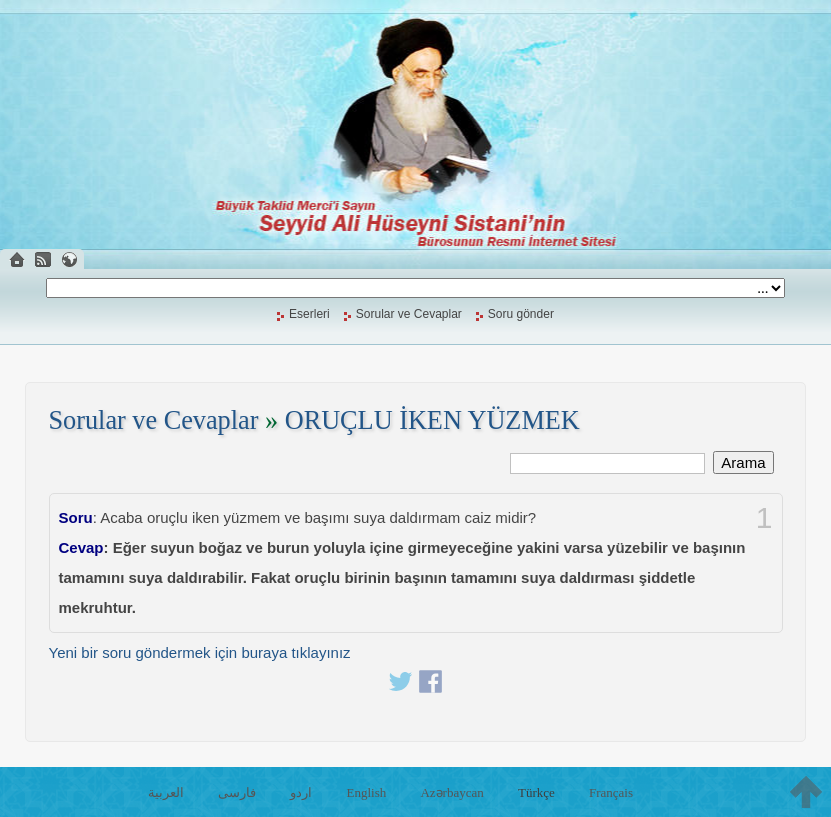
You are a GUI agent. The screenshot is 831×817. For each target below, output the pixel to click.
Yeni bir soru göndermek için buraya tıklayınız (200, 652)
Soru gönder (521, 314)
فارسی (237, 792)
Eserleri (309, 314)
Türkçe (536, 792)
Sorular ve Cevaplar (409, 314)
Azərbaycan (451, 792)
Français (611, 792)
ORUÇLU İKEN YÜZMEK (432, 420)
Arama (743, 462)
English (367, 792)
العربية (166, 792)
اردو (301, 792)
